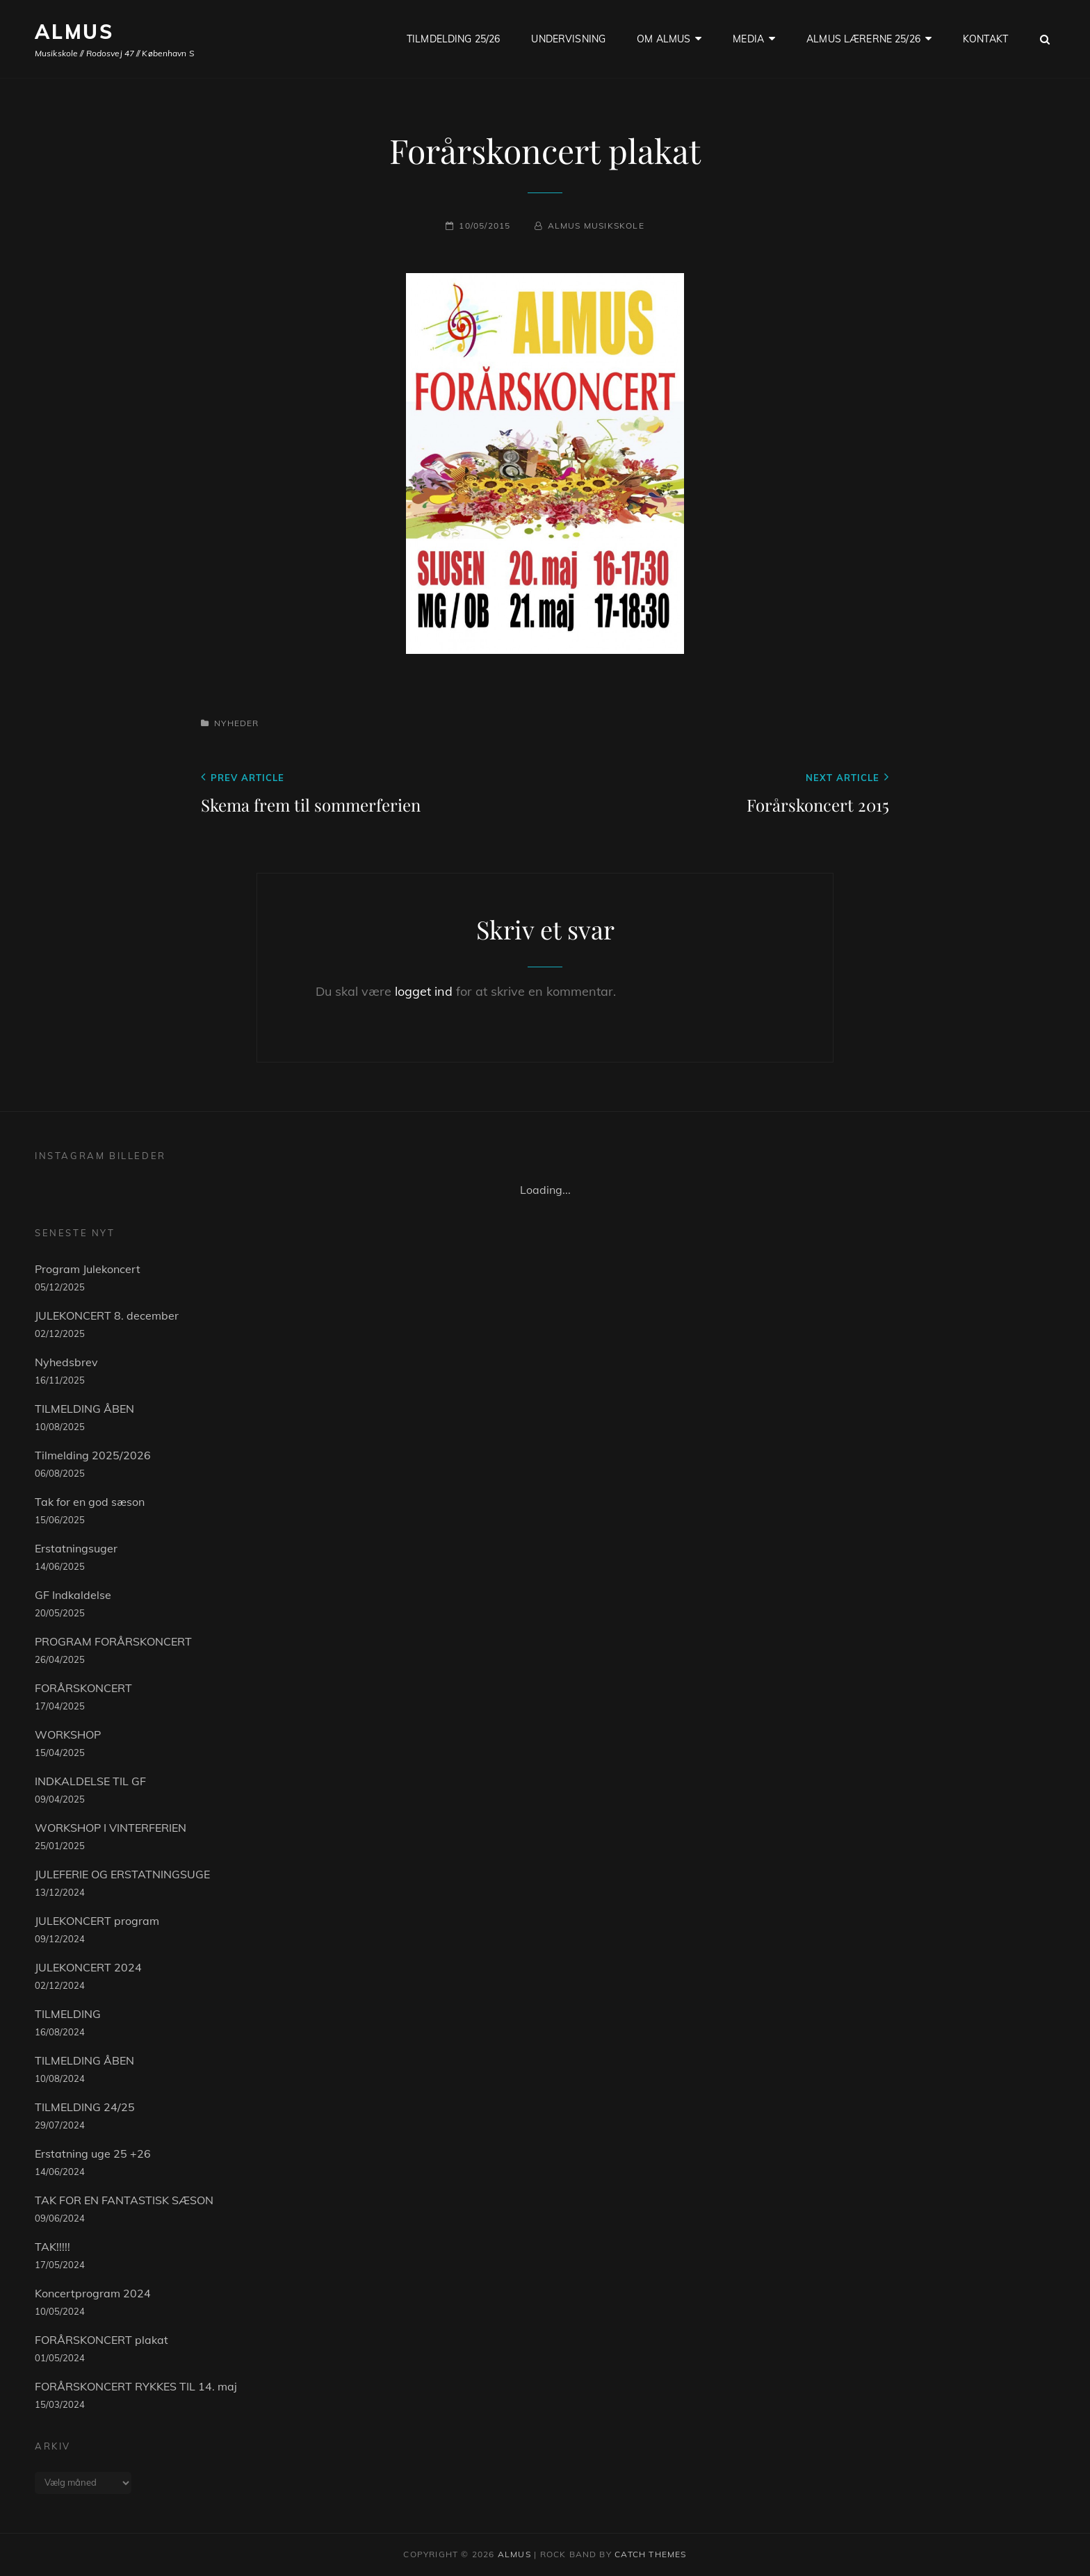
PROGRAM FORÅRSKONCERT (113, 1641)
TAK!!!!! (52, 2247)
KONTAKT (985, 39)
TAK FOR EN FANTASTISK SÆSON (124, 2200)
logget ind (424, 991)
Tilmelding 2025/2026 (93, 1455)
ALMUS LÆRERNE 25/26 (863, 39)
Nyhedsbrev (66, 1362)
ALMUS (74, 31)
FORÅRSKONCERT (83, 1688)
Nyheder (236, 723)
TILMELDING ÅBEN (84, 1409)
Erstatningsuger (76, 1548)
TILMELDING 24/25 (85, 2107)
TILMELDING (68, 2014)
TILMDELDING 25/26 (453, 39)
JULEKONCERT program (97, 1921)
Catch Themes (650, 2554)
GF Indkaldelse (73, 1595)
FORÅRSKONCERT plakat (101, 2340)
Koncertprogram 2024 (93, 2293)
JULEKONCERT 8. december (107, 1315)
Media (748, 39)
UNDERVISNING (568, 39)
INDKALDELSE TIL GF (90, 1781)
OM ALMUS (663, 39)
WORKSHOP (68, 1734)
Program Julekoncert (87, 1269)
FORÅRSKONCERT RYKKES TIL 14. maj (136, 2386)
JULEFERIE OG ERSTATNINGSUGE (122, 1874)
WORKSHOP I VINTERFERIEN (110, 1828)
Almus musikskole (596, 225)
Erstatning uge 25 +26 (93, 2153)
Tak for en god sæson (90, 1502)
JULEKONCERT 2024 (88, 1967)
